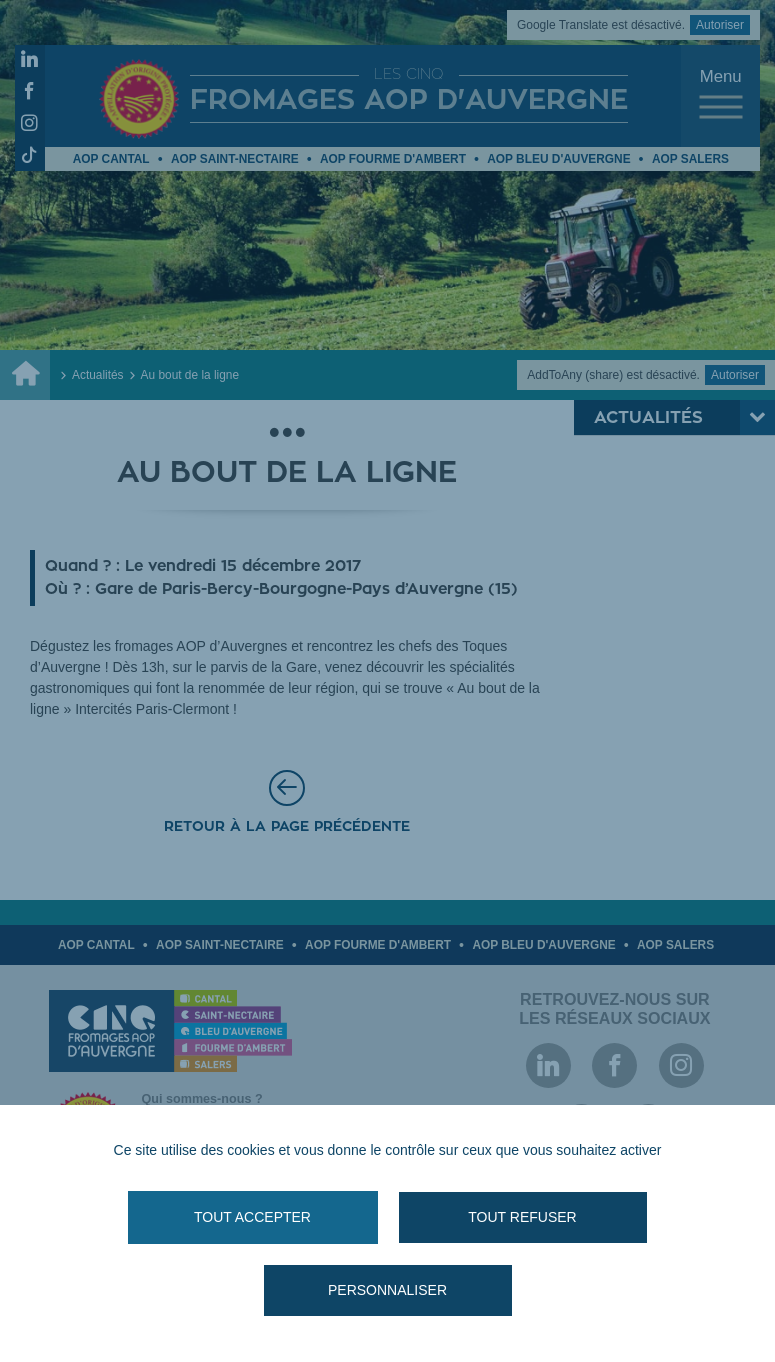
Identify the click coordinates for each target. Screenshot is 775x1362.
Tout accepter (252, 1217)
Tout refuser (522, 1217)
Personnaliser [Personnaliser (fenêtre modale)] (387, 1290)
